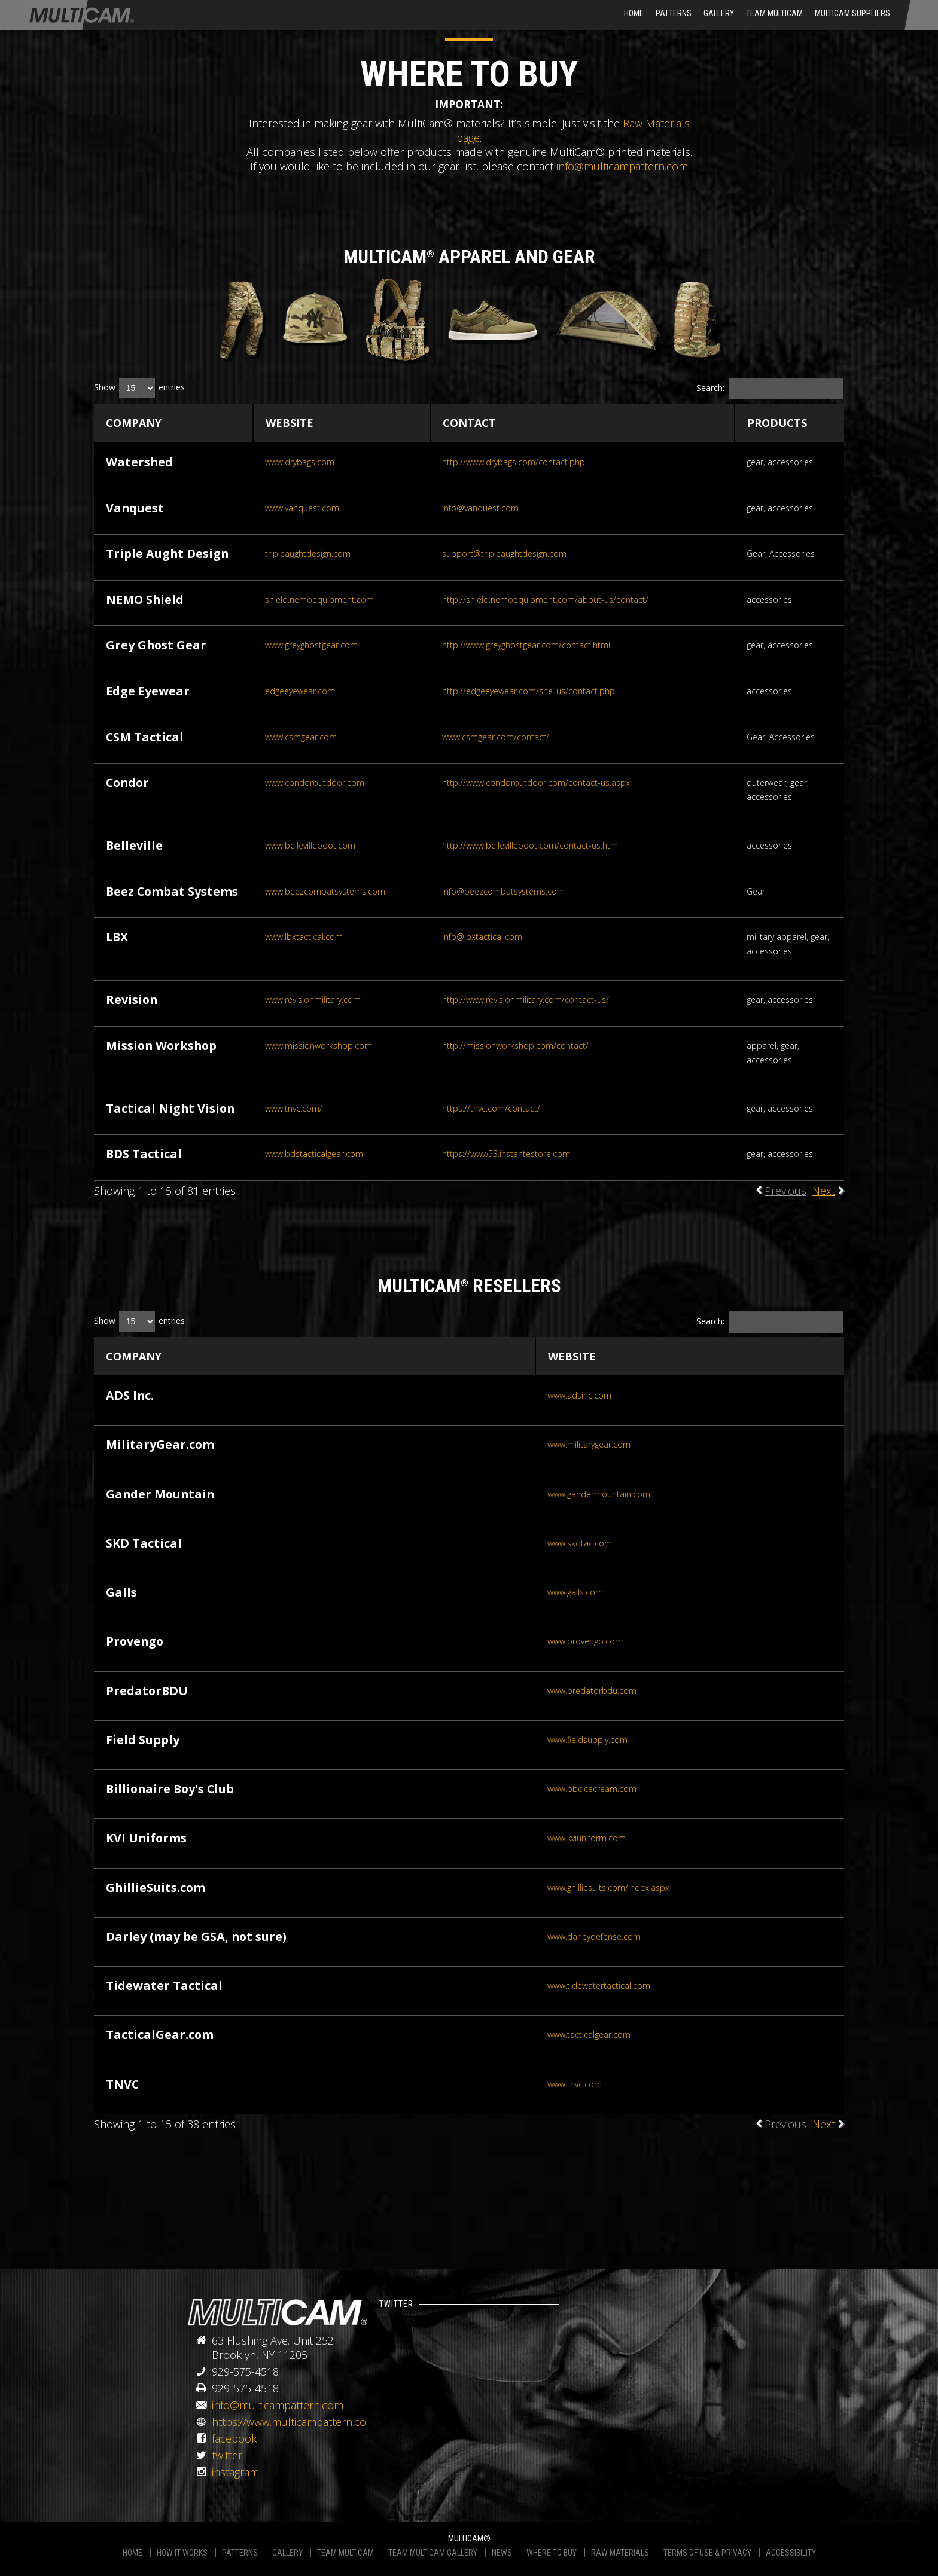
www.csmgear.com (301, 737)
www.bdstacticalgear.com (314, 1153)
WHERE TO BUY (551, 2552)
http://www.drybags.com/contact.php (513, 462)
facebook (234, 2438)
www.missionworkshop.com (318, 1045)
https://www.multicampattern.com (294, 2422)
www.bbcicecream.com (591, 1788)
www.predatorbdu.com (591, 1690)
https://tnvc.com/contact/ (491, 1108)
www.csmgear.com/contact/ (495, 737)
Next (823, 1190)
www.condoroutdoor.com (314, 782)
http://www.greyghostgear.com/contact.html (526, 645)
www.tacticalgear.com (589, 2034)
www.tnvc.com (574, 2084)
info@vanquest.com (480, 508)
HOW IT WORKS (182, 2552)
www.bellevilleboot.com (310, 845)
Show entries (139, 388)
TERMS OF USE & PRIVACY (707, 2552)
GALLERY (287, 2552)
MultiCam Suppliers (852, 13)
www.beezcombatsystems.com (325, 891)
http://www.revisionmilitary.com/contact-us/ (525, 999)
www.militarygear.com (589, 1444)
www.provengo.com (585, 1641)
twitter (227, 2455)
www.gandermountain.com (598, 1494)
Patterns (674, 13)
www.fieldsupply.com (587, 1739)
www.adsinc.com (579, 1395)
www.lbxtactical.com (304, 936)
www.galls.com (575, 1592)
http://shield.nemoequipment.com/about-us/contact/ (545, 599)
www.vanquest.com (302, 508)
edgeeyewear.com (300, 691)
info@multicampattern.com (622, 166)
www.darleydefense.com (594, 1936)
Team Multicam (774, 13)
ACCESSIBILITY (791, 2552)
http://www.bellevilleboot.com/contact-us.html (531, 845)
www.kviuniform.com (586, 1838)
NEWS (502, 2552)
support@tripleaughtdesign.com (504, 553)
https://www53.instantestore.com (506, 1153)
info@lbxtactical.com (482, 936)
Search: (769, 388)
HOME (634, 13)
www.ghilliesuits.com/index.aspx (608, 1887)
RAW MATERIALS (620, 2552)
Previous (785, 1190)
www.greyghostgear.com (311, 645)
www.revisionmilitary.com (313, 999)
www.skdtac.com (579, 1543)
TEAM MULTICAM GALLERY (432, 2552)
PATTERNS (240, 2552)
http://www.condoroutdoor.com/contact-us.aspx (536, 782)
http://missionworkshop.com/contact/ (515, 1045)
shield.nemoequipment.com (319, 599)
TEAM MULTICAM (345, 2552)
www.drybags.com (299, 462)
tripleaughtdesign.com (308, 553)
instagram (235, 2472)
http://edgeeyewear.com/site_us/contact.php (528, 691)
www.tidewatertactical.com (598, 1985)
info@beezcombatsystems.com (503, 891)
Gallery (719, 13)
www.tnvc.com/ (293, 1108)
